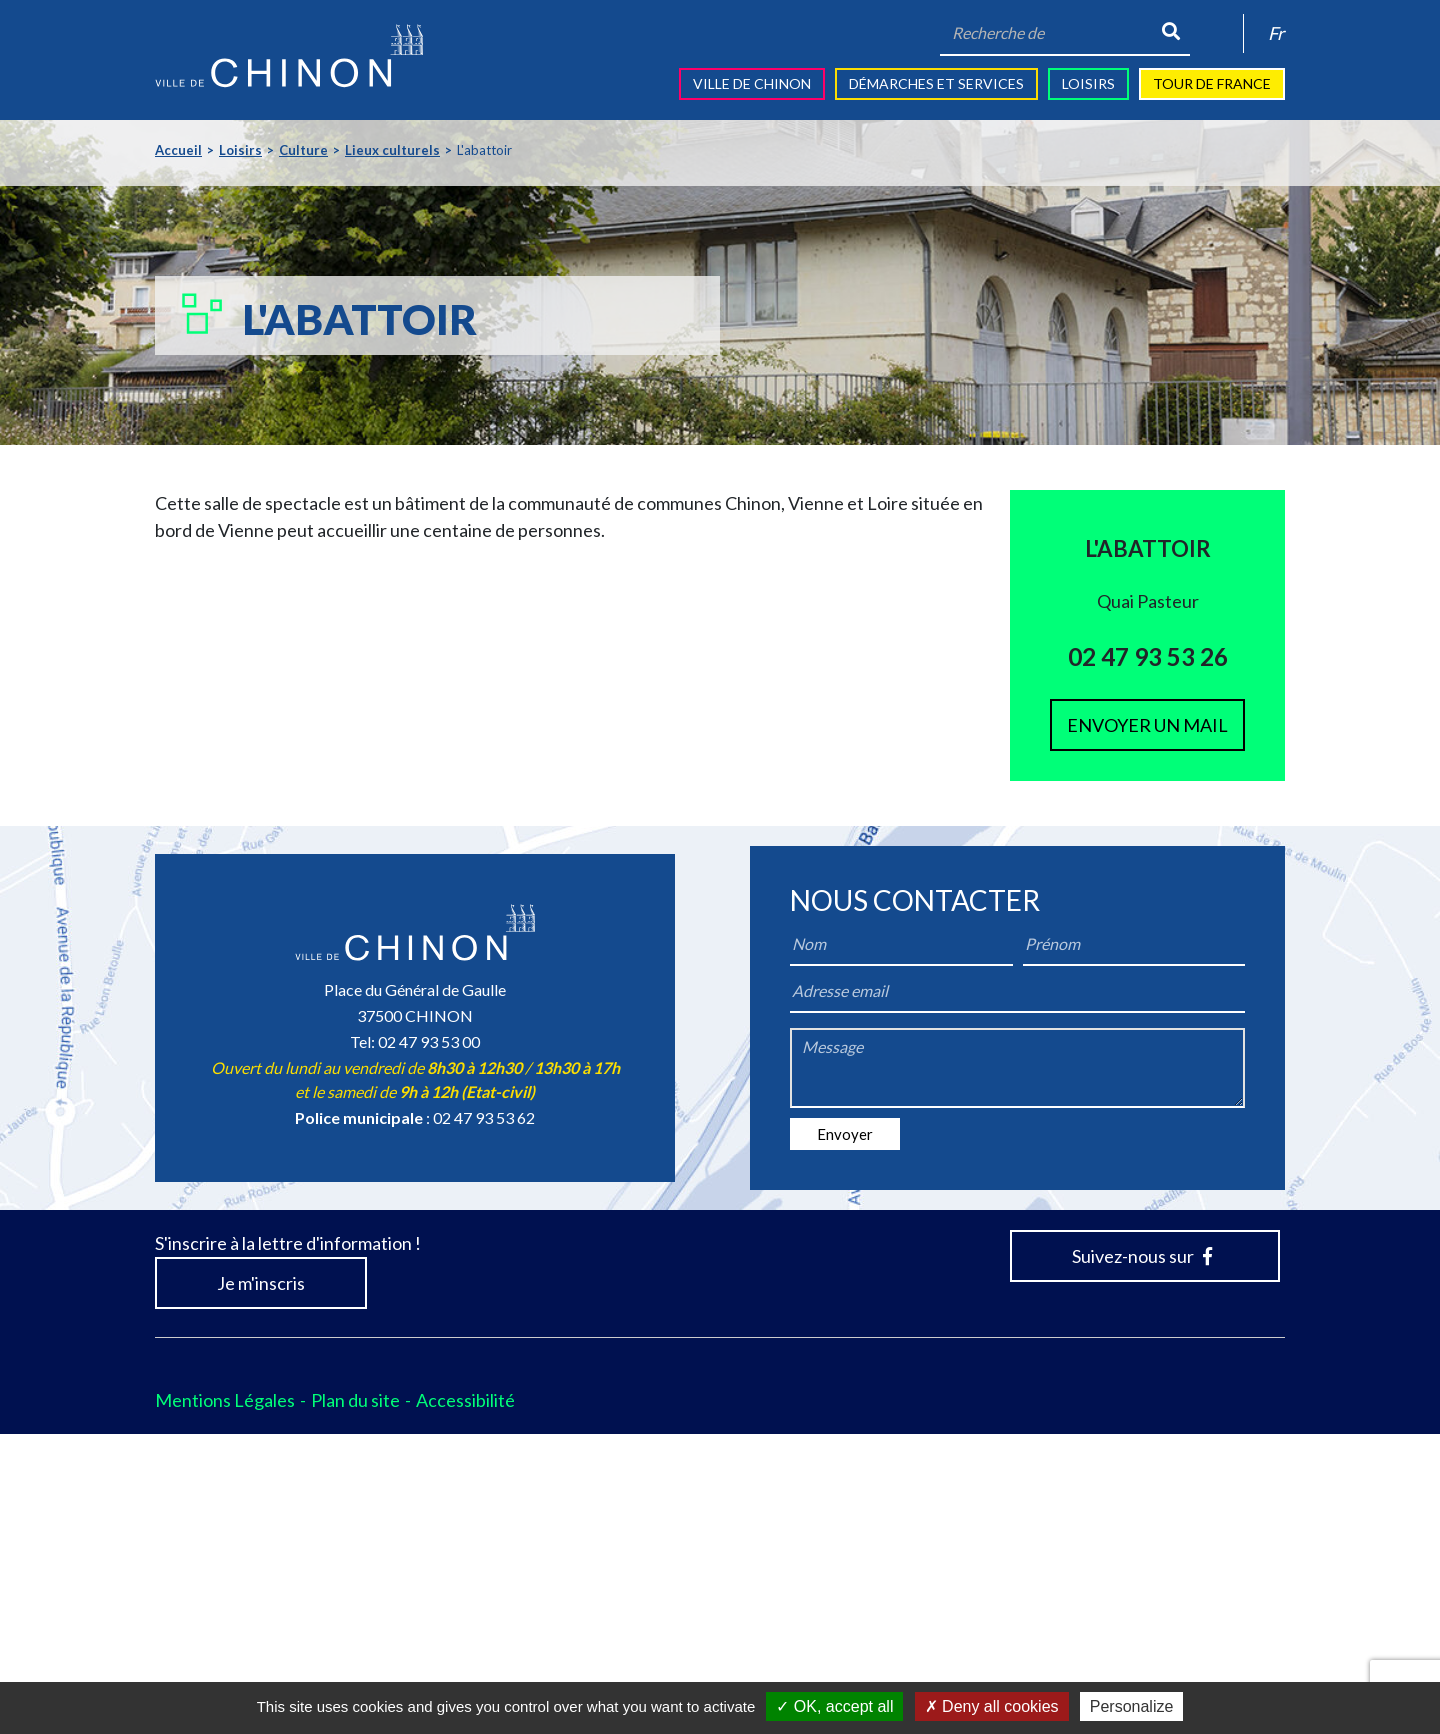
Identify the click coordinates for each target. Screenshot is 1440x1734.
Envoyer (845, 1434)
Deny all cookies (992, 1706)
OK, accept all (834, 1706)
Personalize (1132, 1706)
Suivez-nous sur (1142, 1556)
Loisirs (1088, 83)
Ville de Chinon (752, 83)
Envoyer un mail (1147, 725)
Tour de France (1212, 83)
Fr (1276, 33)
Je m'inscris (261, 1583)
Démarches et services (936, 83)
